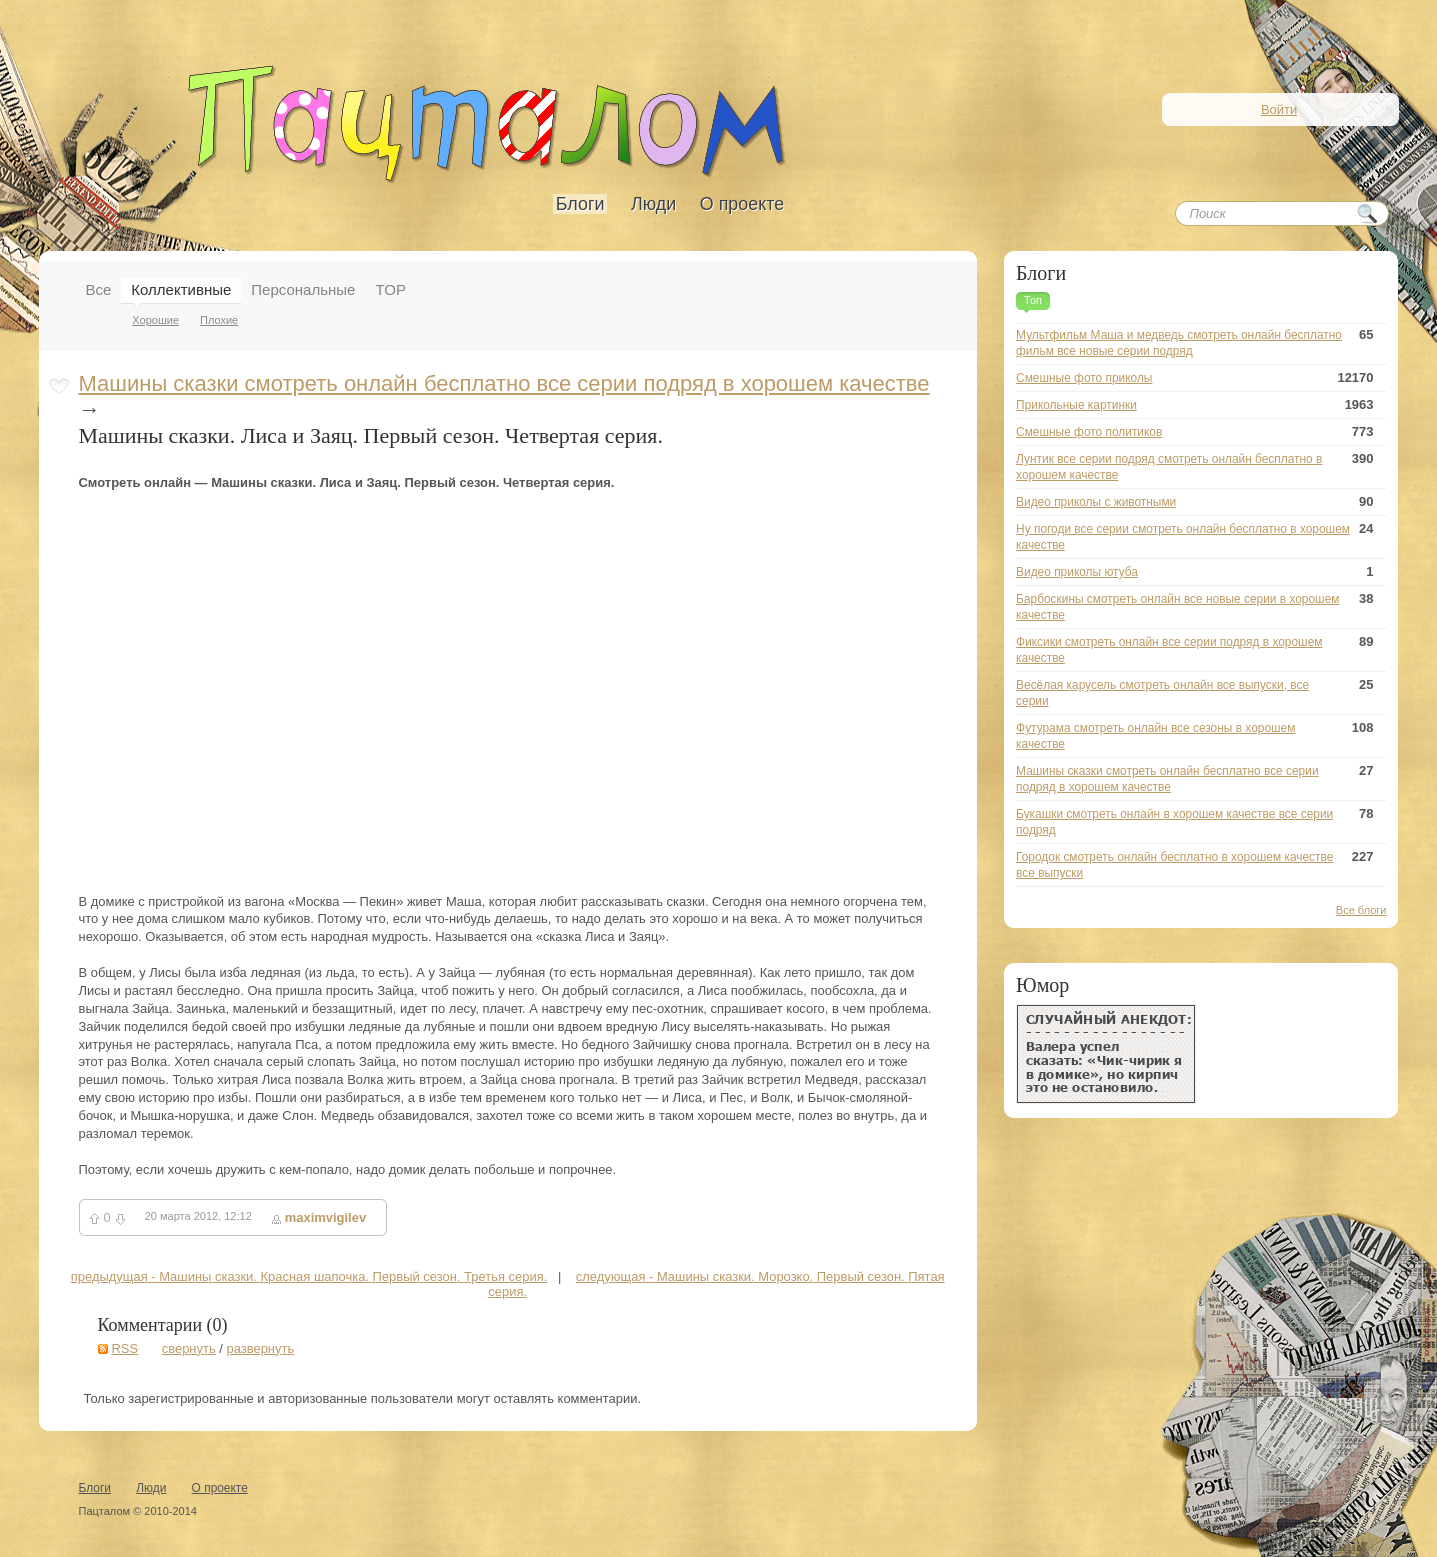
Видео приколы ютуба (1077, 572)
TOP (390, 289)
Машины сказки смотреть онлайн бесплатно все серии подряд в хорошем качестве (504, 383)
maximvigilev (325, 1217)
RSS (125, 1348)
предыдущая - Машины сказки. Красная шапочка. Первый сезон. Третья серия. (309, 1276)
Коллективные (181, 289)
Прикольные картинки (1076, 405)
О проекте (742, 204)
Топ (1033, 300)
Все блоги (1361, 910)
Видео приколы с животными (1096, 502)
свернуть (189, 1348)
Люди (653, 204)
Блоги (580, 204)
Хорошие (155, 320)
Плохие (219, 320)
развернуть (260, 1348)
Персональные (303, 289)
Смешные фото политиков (1089, 432)
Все (99, 289)
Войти (1279, 109)
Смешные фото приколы (1084, 378)
